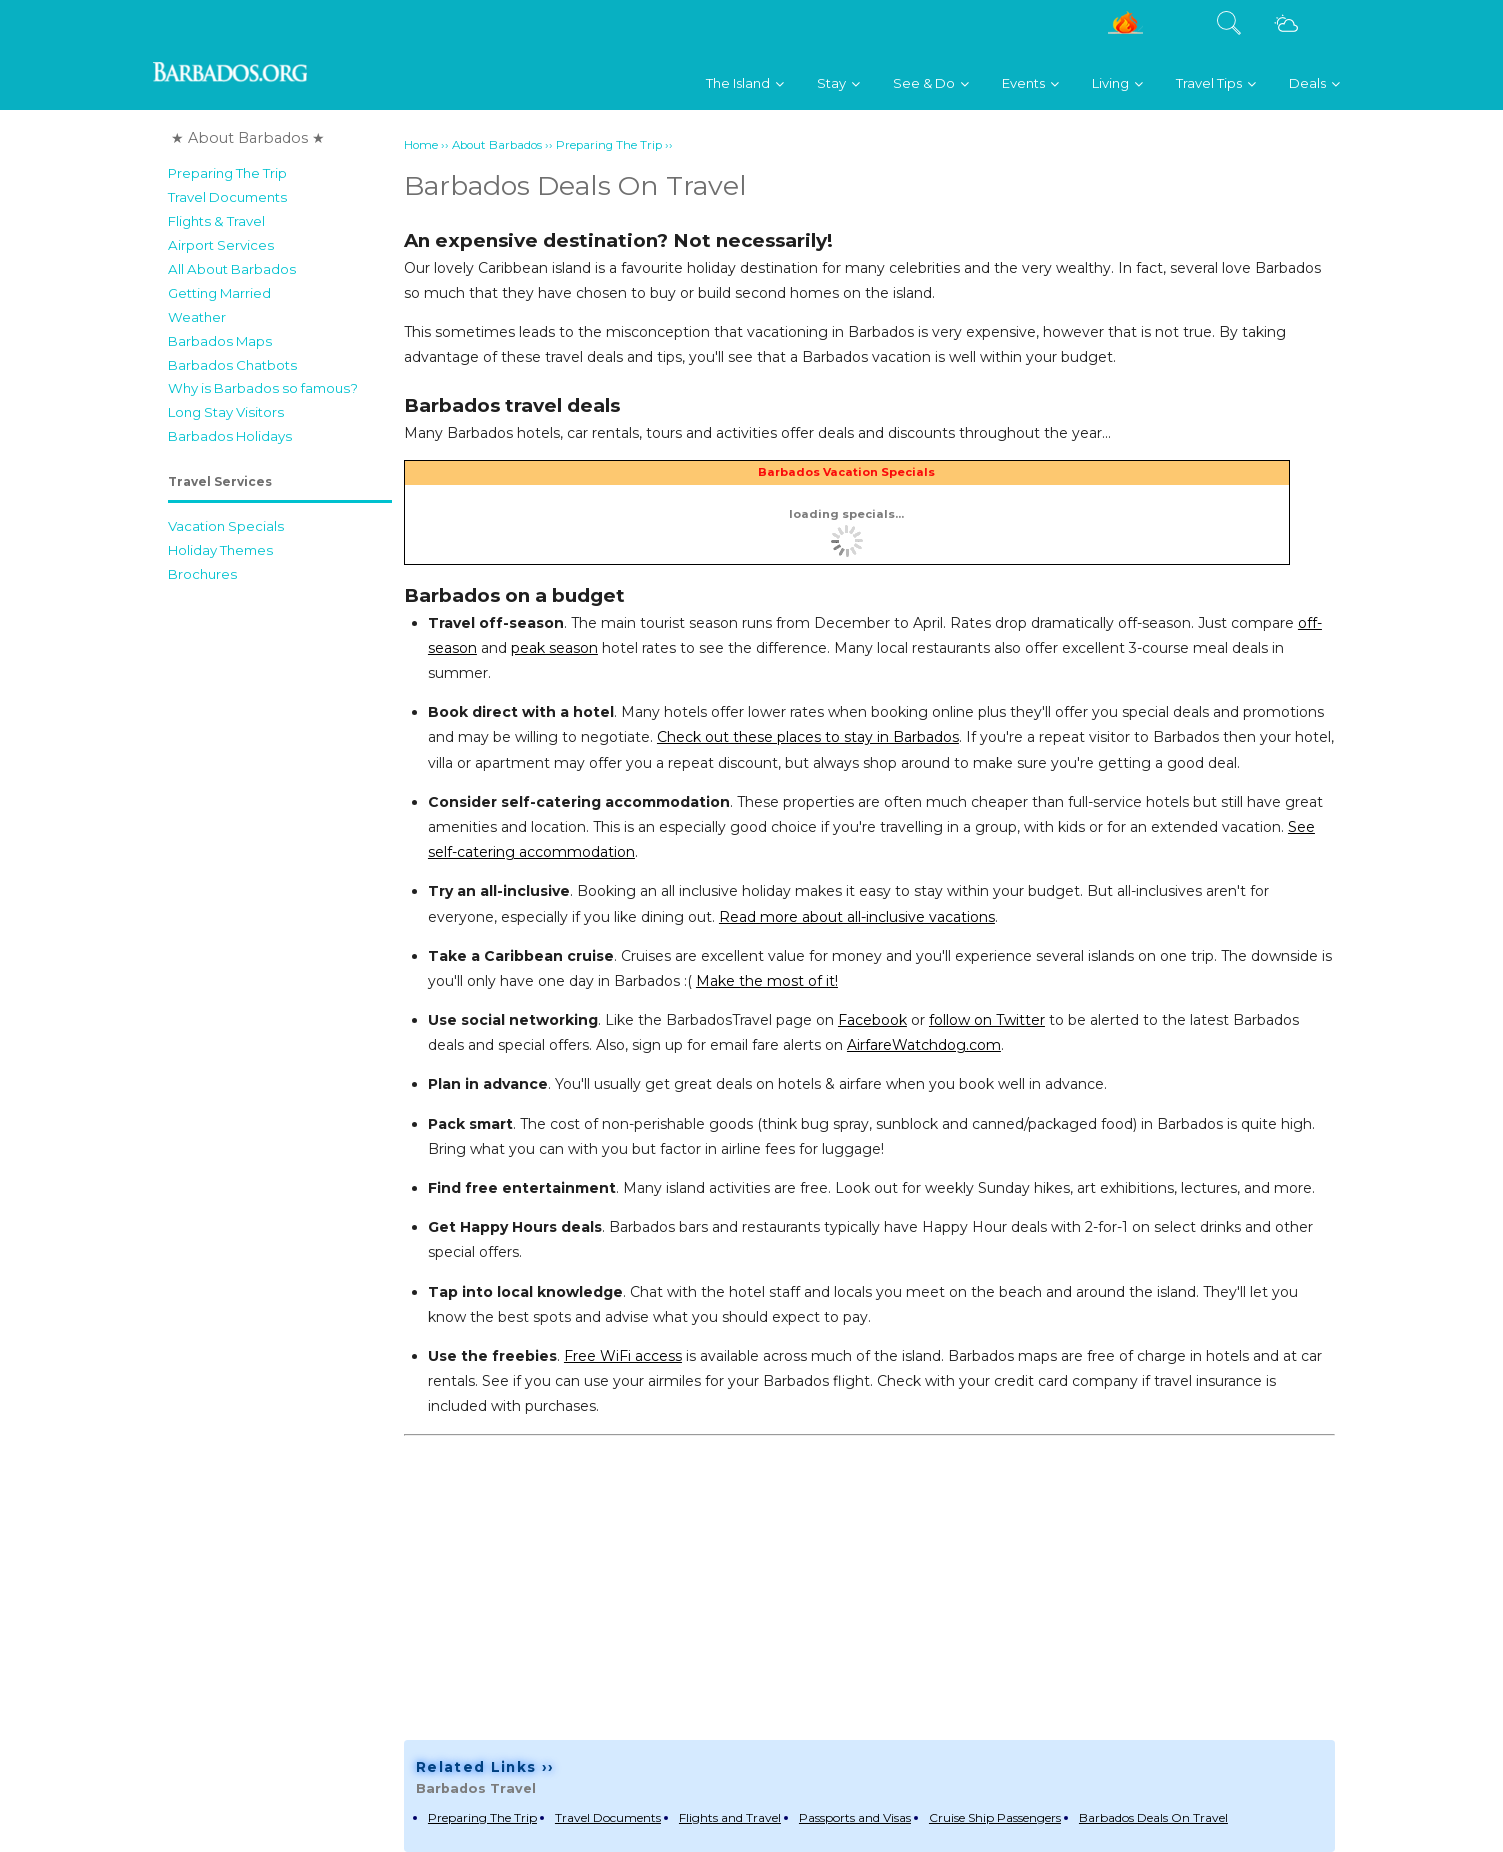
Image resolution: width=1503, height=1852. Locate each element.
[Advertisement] (279, 893)
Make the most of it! (767, 981)
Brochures (202, 574)
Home (421, 145)
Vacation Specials (226, 526)
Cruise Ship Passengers (995, 1817)
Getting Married (219, 293)
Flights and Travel (730, 1817)
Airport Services (221, 245)
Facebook (872, 1020)
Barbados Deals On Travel (1153, 1817)
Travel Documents (227, 197)
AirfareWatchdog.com (924, 1045)
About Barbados (497, 145)
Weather (197, 317)
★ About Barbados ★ (248, 138)
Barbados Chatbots (232, 365)
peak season (554, 648)
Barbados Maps (220, 341)
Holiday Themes (220, 550)
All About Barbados (232, 269)
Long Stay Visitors (226, 412)
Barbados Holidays (230, 436)
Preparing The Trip (227, 173)
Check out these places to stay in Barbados (808, 737)
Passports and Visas (855, 1817)
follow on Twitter (987, 1020)
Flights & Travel (216, 221)
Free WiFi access (623, 1356)
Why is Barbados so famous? (263, 388)
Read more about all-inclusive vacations (857, 917)
